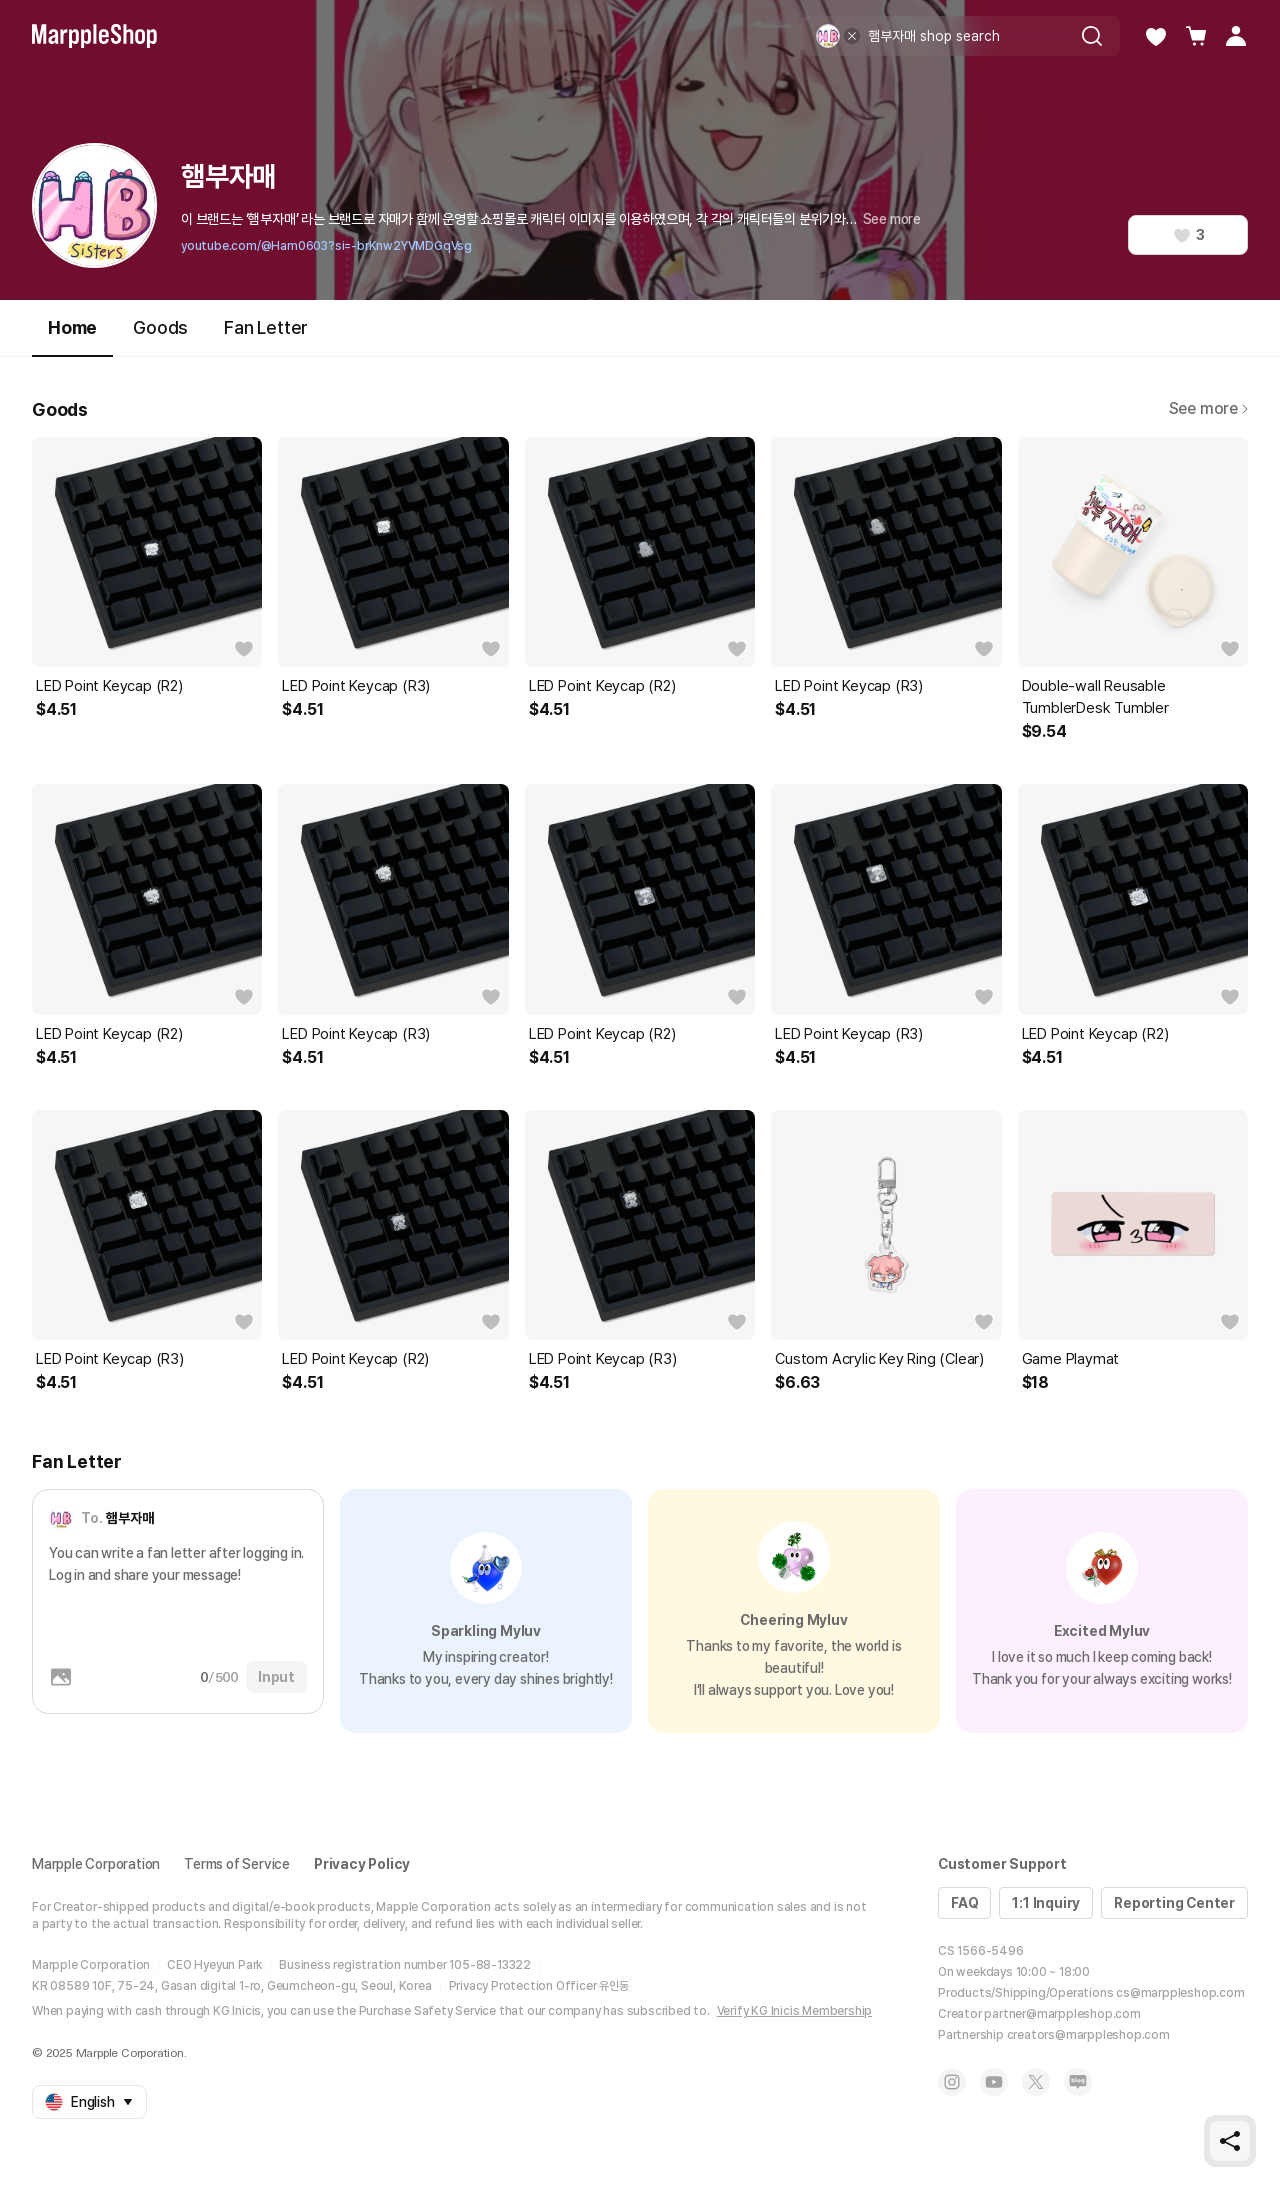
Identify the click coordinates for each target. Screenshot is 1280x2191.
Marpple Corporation (96, 1864)
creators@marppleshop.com (1088, 2035)
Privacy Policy (362, 1864)
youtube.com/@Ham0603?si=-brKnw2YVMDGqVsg (326, 246)
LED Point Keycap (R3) (356, 686)
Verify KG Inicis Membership (795, 2011)
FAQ (964, 1903)
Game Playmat (1071, 1359)
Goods (160, 327)
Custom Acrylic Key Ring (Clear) (879, 1359)
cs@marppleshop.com (1180, 1993)
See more (892, 219)
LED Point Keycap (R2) (109, 686)
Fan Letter (266, 327)
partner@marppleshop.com (1062, 2014)
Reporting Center (1174, 1903)
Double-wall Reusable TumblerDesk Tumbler (1095, 697)
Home (72, 336)
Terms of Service (237, 1864)
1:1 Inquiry (1046, 1903)
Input (276, 1677)
